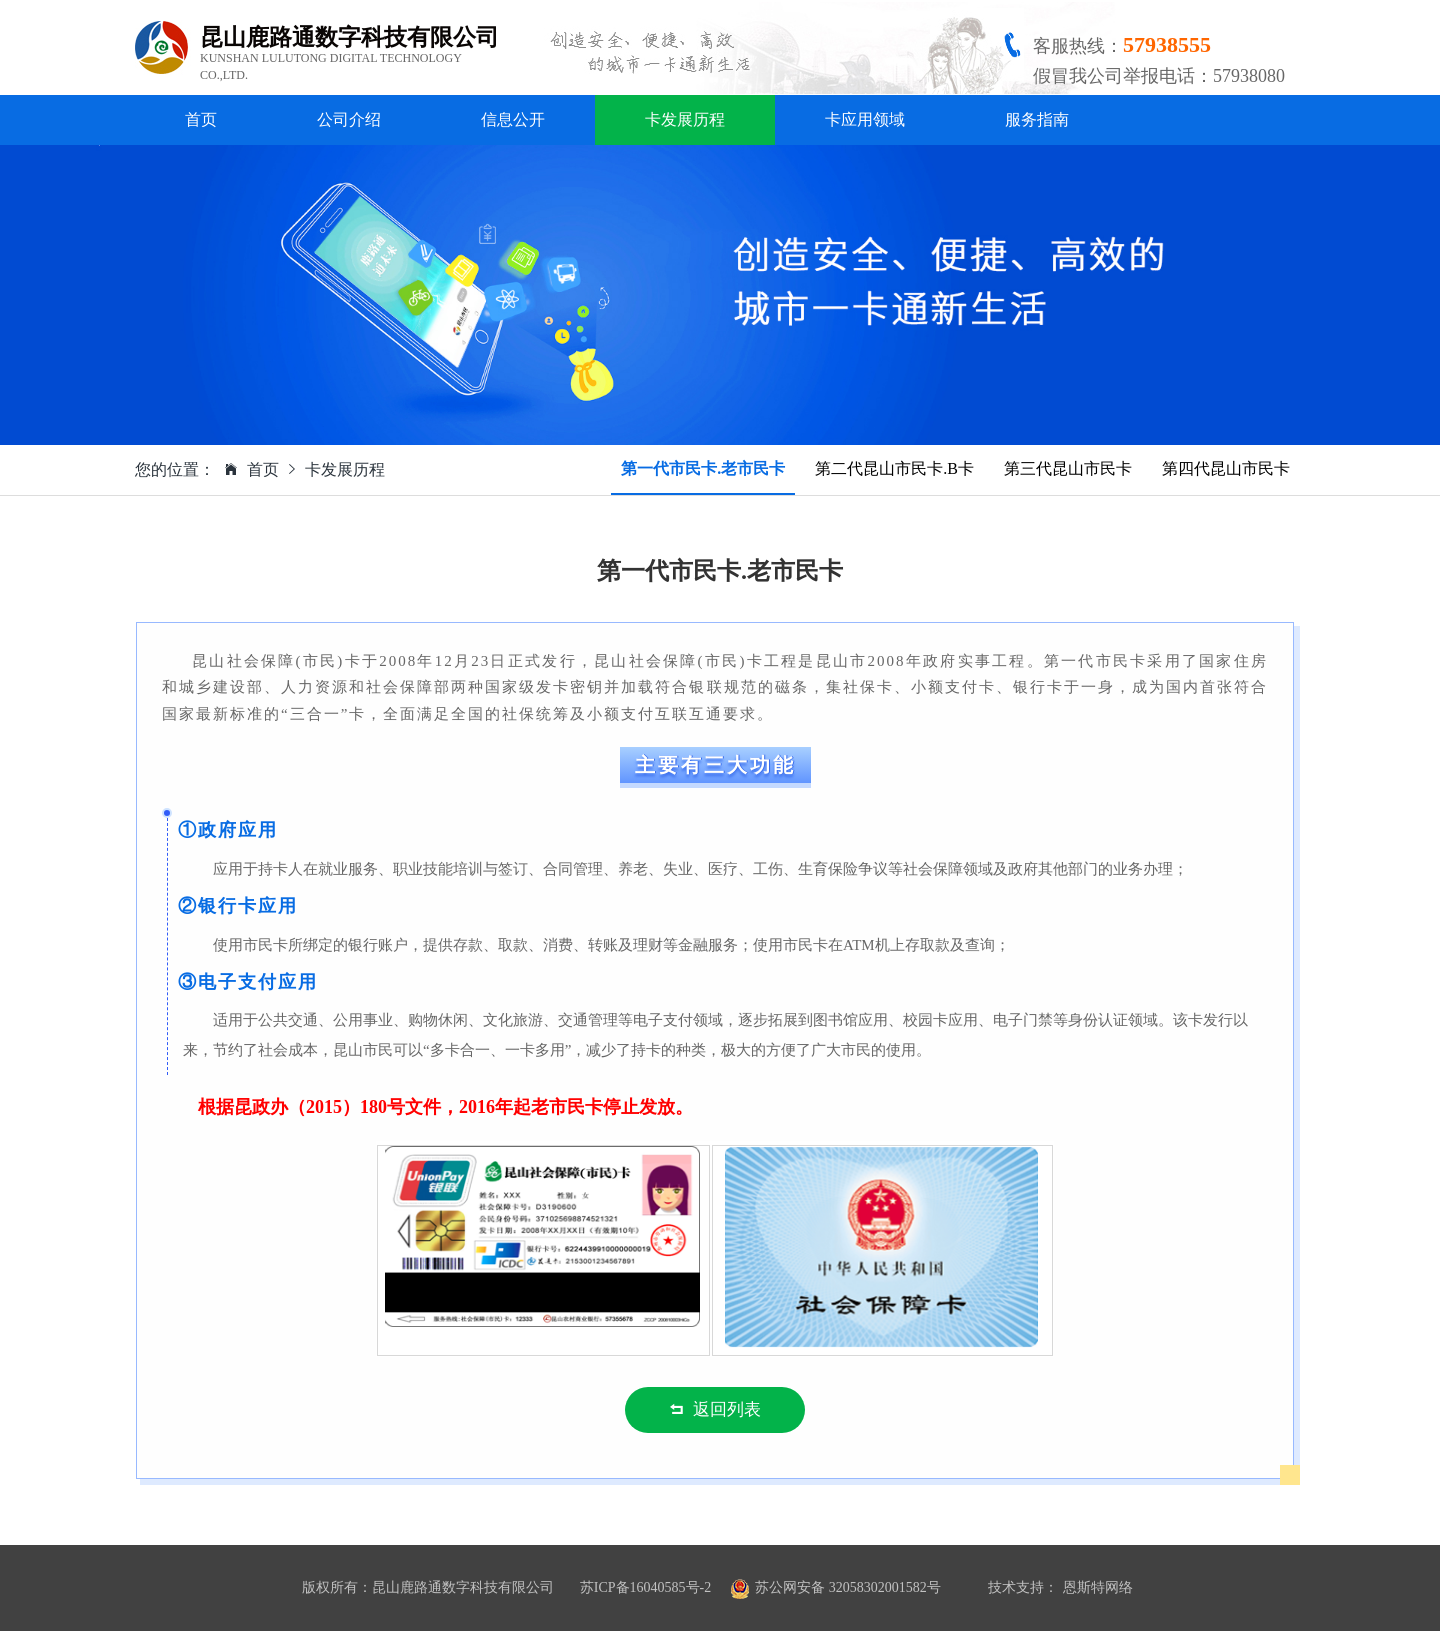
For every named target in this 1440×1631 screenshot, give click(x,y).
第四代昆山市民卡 (1226, 468)
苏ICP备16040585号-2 (645, 1587)
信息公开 (513, 119)
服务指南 (1037, 119)
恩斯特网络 (1098, 1587)
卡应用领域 (865, 119)
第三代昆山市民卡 (1068, 468)
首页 (201, 119)
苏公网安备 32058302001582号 (848, 1587)
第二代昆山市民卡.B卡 (894, 468)
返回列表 (715, 1409)
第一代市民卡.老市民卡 (703, 468)
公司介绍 (349, 119)
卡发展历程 (685, 119)
